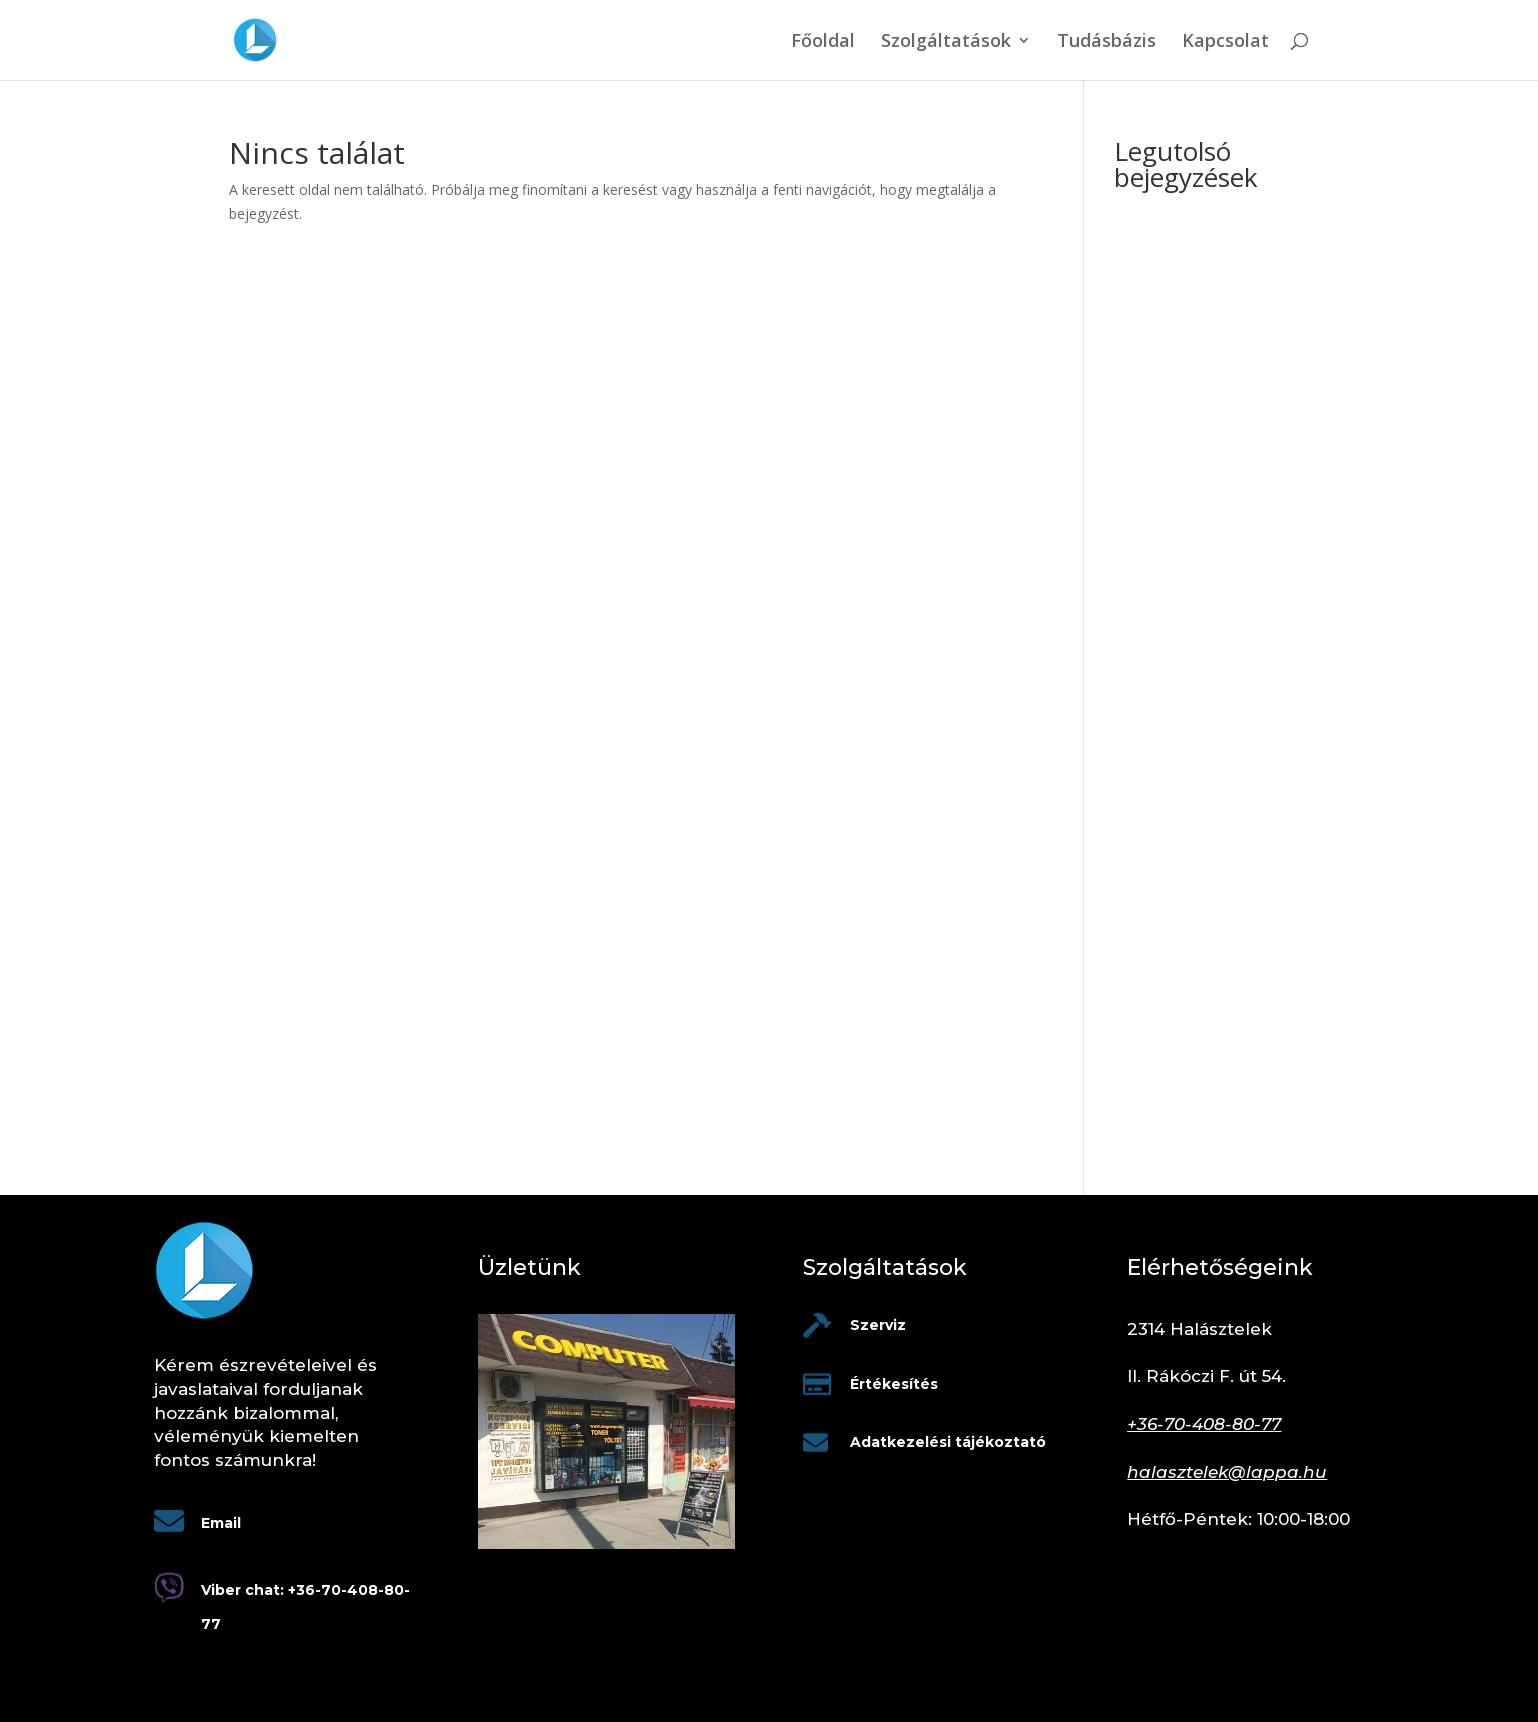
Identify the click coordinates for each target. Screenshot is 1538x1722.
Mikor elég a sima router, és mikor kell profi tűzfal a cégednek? (1205, 733)
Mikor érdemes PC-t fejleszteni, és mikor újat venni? (1193, 467)
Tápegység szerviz (1173, 303)
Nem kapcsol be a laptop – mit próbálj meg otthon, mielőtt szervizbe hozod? (1201, 811)
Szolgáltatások (946, 42)
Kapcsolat (1225, 42)
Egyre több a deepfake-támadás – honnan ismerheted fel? (1189, 600)
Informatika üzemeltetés (1193, 241)
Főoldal (823, 42)
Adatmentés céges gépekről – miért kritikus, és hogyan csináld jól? (1210, 889)
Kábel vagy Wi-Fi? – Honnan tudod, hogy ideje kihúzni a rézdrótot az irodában (1203, 1101)
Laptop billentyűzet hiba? (1194, 333)
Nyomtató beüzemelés (1188, 272)
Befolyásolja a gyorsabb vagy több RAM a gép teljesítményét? (1209, 388)
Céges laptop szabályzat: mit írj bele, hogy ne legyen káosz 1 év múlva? (1209, 1022)
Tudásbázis (1106, 42)
